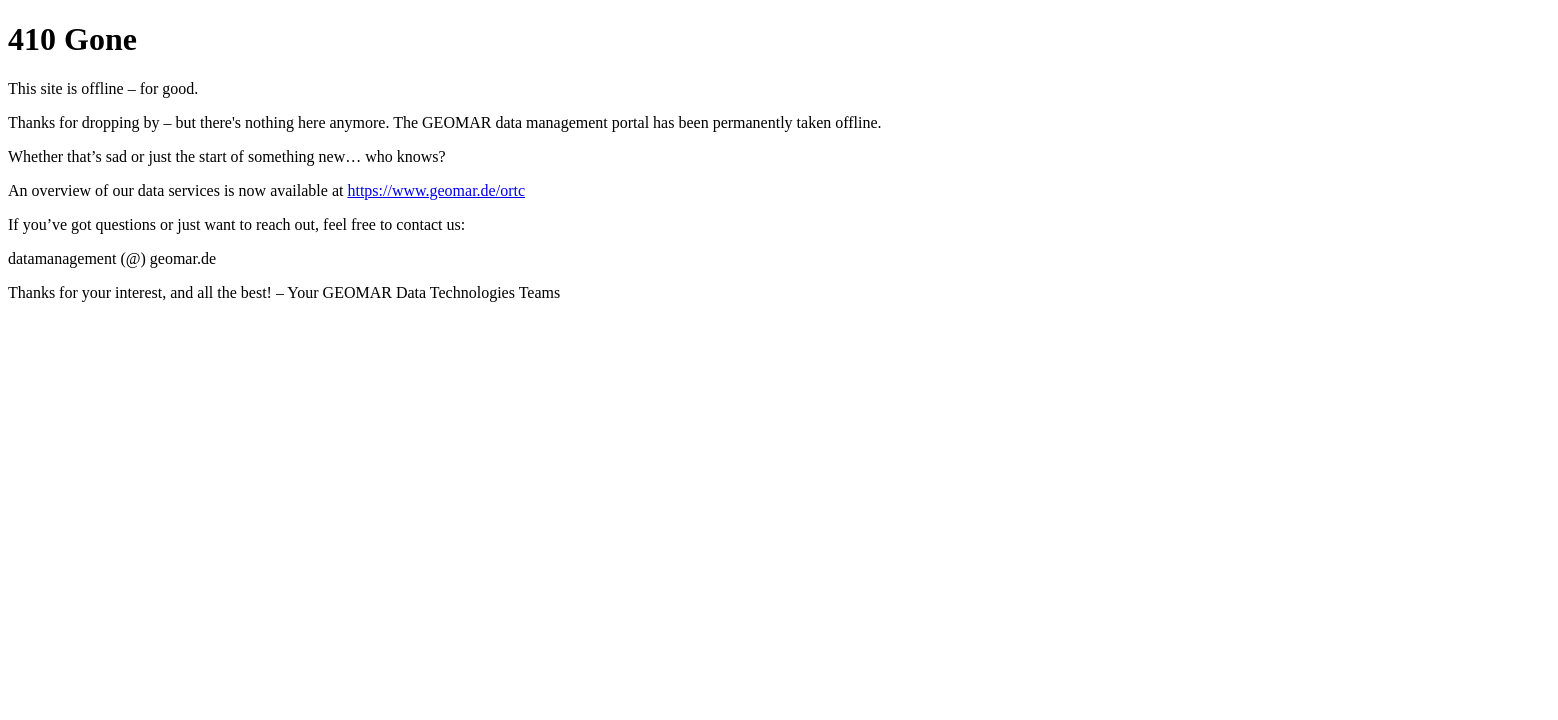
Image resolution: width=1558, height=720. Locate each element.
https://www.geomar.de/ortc (436, 190)
